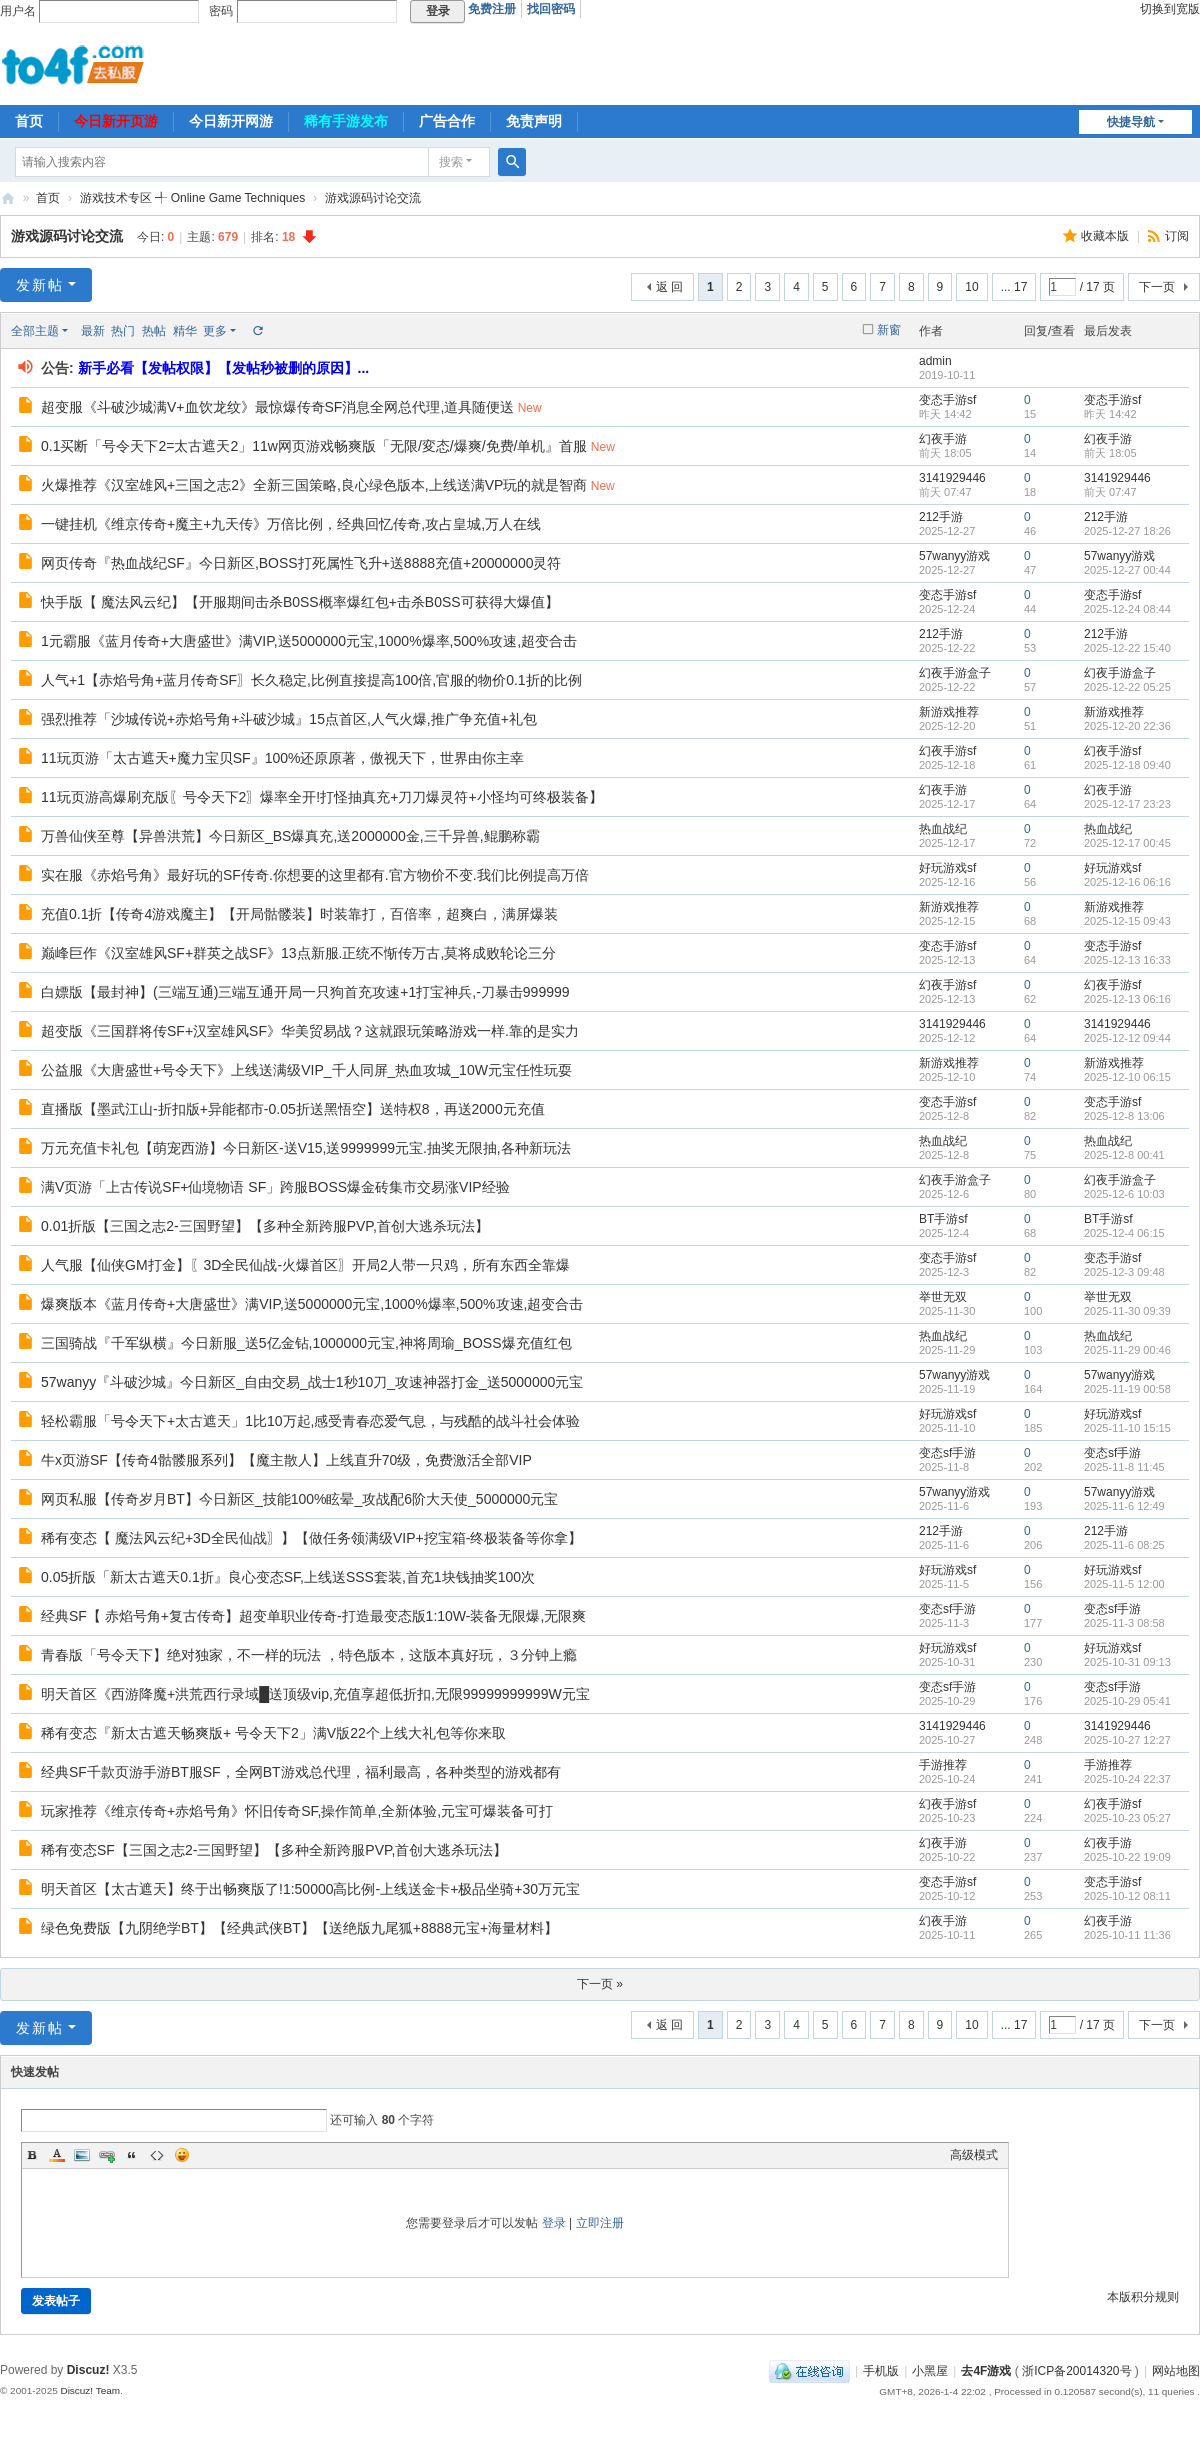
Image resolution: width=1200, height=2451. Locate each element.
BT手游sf (943, 1219)
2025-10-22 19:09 (1127, 1857)
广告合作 (447, 121)
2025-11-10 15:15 (1127, 1428)
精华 (185, 331)
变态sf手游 (947, 1453)
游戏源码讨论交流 (373, 198)
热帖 (154, 331)
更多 (215, 331)
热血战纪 (943, 829)
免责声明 (534, 121)
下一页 (1157, 287)
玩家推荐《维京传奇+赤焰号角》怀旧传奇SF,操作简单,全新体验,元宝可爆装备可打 (297, 1811)
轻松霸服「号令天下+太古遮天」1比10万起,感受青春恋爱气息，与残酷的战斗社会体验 (310, 1421)
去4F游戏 (8, 198)
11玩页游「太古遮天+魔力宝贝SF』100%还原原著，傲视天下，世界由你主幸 (282, 758)
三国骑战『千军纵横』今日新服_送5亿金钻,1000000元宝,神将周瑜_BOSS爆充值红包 (306, 1343)
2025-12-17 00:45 (1127, 843)
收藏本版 (1106, 236)
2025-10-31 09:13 (1127, 1662)
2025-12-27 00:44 (1127, 570)
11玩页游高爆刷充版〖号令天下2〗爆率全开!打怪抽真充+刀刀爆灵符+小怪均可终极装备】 (322, 797)
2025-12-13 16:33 (1127, 960)
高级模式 (974, 2155)
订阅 (1177, 236)
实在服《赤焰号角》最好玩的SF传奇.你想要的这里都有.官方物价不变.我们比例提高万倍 (315, 875)
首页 (29, 121)
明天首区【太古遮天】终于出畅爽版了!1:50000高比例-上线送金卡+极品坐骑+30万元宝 (310, 1889)
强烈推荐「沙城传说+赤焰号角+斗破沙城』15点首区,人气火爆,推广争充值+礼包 (289, 719)
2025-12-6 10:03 (1124, 1194)
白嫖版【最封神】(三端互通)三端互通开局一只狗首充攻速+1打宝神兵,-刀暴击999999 (305, 992)
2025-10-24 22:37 (1127, 1779)
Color (57, 2155)
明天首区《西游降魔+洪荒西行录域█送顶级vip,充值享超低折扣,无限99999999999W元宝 (315, 1694)
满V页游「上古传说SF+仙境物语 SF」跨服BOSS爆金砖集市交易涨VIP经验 (275, 1187)
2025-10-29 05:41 (1127, 1701)
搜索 (451, 162)
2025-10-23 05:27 (1127, 1818)
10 (971, 287)
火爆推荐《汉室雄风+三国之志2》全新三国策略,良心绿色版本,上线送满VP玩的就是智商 (314, 485)
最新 (93, 331)
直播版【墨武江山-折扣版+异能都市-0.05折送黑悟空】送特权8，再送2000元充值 (293, 1109)
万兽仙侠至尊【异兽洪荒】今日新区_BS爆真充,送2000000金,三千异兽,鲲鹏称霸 (290, 836)
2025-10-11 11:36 (1127, 1935)
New (530, 408)
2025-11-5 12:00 (1124, 1584)
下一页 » (600, 1984)
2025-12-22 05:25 (1127, 687)
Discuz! (88, 2370)
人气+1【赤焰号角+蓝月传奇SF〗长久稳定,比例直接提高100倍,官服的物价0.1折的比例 (311, 680)
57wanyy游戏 (954, 556)
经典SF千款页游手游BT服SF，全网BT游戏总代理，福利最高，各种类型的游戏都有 (301, 1772)
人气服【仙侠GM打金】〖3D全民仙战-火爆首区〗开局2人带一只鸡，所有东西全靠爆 (305, 1265)
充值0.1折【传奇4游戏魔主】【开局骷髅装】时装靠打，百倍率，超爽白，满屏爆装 (299, 914)
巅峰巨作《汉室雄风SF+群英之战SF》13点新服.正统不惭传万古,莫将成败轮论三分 (298, 953)
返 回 (669, 287)
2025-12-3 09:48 (1124, 1272)
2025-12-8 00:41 (1124, 1155)
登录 (554, 2223)
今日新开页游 (116, 121)
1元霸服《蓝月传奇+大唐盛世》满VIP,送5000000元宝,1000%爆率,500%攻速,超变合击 (309, 641)
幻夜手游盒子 (955, 673)
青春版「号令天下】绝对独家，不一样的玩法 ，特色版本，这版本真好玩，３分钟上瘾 (309, 1655)
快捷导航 (1131, 122)
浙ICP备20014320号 (1076, 2371)
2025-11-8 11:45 (1124, 1467)
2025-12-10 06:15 (1127, 1077)
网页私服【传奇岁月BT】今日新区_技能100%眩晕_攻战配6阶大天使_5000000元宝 (299, 1499)
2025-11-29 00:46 (1127, 1350)
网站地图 (1176, 2371)
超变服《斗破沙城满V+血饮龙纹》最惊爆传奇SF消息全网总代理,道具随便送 (277, 407)
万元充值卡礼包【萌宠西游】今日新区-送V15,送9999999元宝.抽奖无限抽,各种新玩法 (306, 1148)
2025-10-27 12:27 (1127, 1740)
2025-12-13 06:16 (1127, 999)
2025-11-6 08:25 (1124, 1545)
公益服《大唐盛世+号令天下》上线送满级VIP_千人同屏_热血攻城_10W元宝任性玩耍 (306, 1070)
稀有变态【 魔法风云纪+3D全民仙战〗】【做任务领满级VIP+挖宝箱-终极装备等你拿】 (311, 1538)
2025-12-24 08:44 (1127, 609)
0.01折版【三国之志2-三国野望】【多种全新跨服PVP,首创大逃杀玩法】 (265, 1226)
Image (82, 2155)
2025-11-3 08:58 (1124, 1623)
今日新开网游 (231, 121)
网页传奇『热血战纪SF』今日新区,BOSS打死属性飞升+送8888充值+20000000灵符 (301, 563)
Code (157, 2155)
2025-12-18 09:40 (1127, 765)
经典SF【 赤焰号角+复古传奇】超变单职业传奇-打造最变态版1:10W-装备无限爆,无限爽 (313, 1616)
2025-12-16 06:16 (1127, 882)
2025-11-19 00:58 (1127, 1389)
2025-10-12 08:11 (1127, 1896)
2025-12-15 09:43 (1127, 921)
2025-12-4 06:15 (1124, 1233)
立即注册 (600, 2223)
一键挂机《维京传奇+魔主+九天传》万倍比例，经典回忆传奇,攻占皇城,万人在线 (291, 524)
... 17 (1014, 287)
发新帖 (40, 285)
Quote (132, 2155)
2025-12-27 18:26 (1127, 531)
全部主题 (35, 331)
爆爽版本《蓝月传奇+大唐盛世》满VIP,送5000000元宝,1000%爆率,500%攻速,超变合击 (312, 1304)
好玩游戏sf (947, 868)
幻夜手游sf (947, 751)
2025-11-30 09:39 (1127, 1311)
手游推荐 (943, 1765)
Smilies (182, 2155)
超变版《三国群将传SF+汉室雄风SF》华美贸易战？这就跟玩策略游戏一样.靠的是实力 (310, 1031)
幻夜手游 (943, 439)
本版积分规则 (1143, 2297)
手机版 (881, 2371)
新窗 (889, 330)
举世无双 (943, 1297)
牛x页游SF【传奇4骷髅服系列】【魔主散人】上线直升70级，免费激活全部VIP (286, 1460)
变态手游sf (947, 400)
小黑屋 (930, 2371)
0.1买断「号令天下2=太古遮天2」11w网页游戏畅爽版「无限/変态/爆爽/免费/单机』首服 (314, 446)
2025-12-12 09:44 (1127, 1038)
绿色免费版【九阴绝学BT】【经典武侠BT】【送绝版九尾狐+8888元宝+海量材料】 (299, 1928)
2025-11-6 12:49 (1124, 1506)
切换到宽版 (1170, 9)
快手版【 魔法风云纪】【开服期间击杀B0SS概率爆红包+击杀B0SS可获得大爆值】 (300, 602)
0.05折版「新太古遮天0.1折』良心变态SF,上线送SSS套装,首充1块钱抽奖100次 (288, 1577)
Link (107, 2155)
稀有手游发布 (346, 121)
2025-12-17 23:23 (1127, 804)
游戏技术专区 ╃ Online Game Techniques (192, 198)
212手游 (941, 517)
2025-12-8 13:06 (1124, 1116)
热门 (123, 331)
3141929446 (952, 478)
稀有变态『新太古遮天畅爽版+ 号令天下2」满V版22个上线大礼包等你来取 (273, 1733)
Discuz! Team (90, 2390)
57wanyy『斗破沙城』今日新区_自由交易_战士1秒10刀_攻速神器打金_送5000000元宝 (312, 1382)
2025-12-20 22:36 (1127, 726)
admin (935, 361)
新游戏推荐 (949, 712)
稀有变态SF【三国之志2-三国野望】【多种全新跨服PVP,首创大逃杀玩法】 (274, 1850)
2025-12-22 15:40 (1127, 648)
